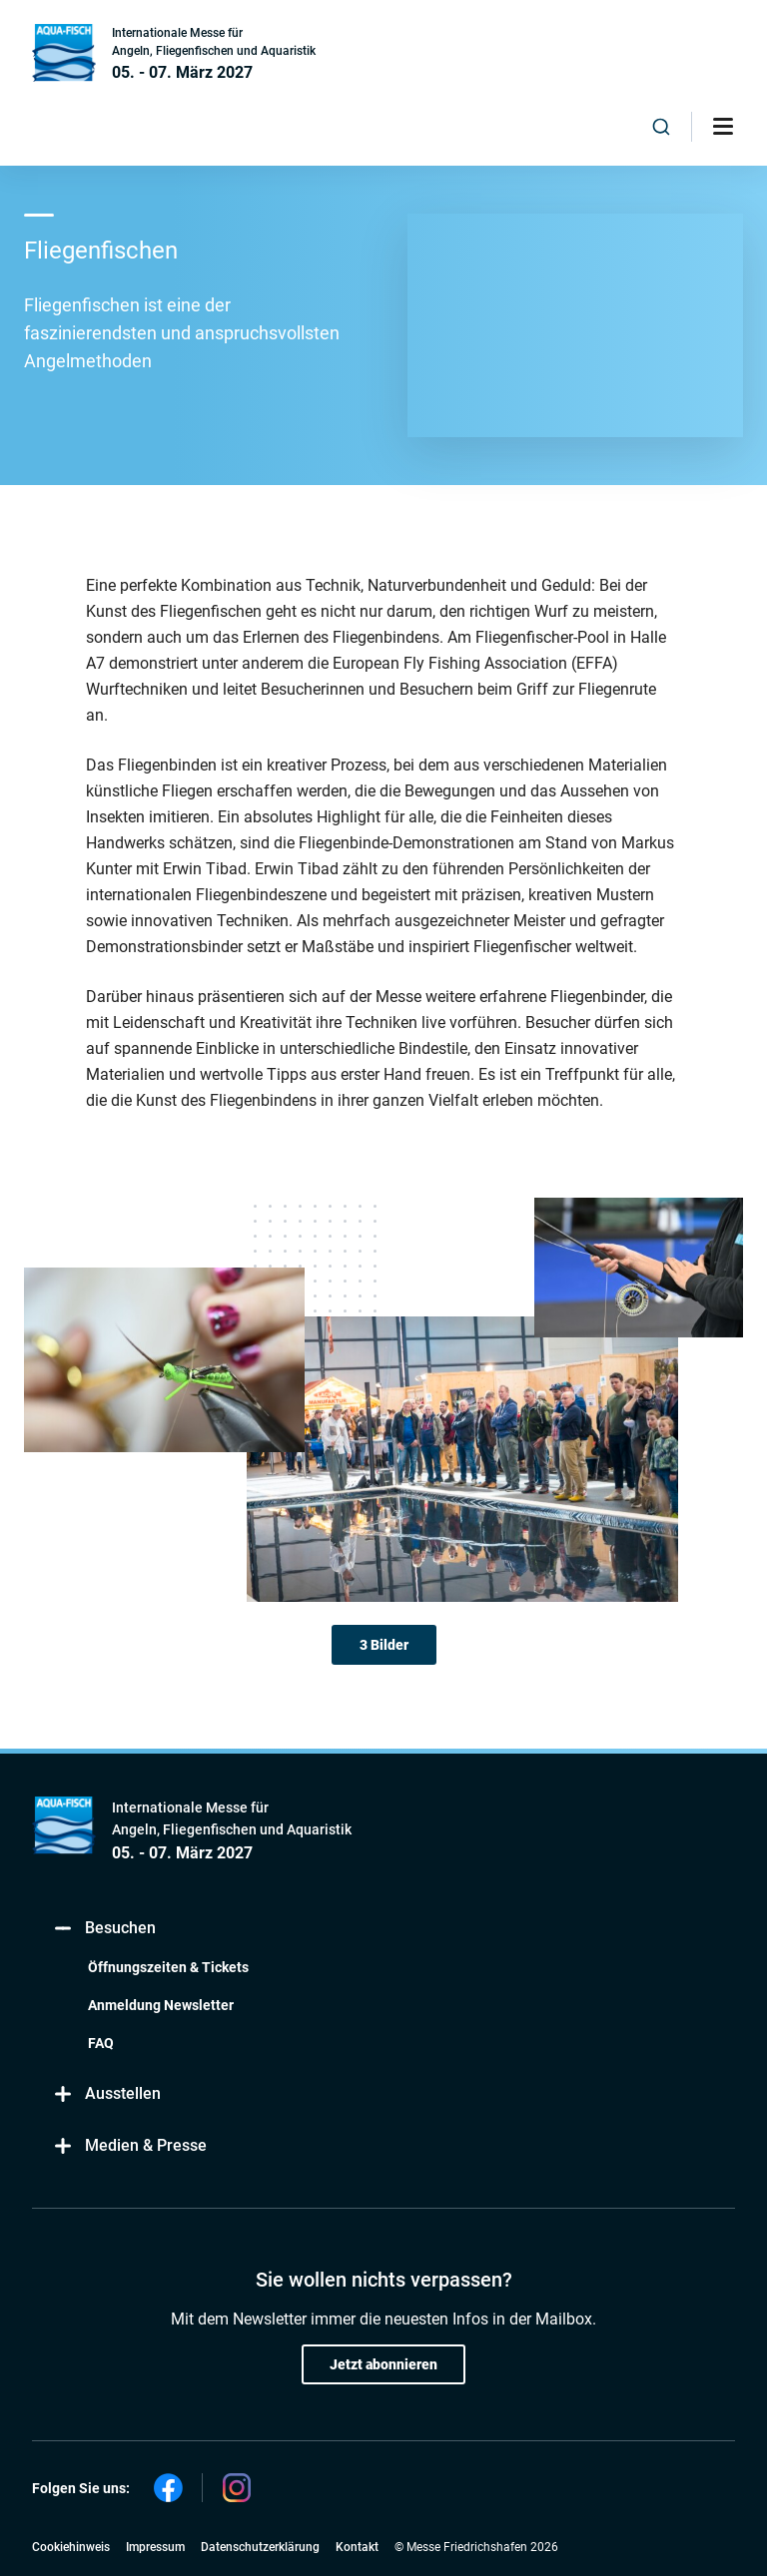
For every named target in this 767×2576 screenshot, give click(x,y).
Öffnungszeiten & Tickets (168, 1967)
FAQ (101, 2043)
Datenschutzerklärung (260, 2547)
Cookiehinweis (71, 2547)
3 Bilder (384, 1645)
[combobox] (661, 127)
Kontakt (357, 2547)
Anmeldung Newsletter (161, 2005)
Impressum (155, 2547)
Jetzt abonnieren (383, 2364)
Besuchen (104, 1928)
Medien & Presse (129, 2146)
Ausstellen (106, 2094)
